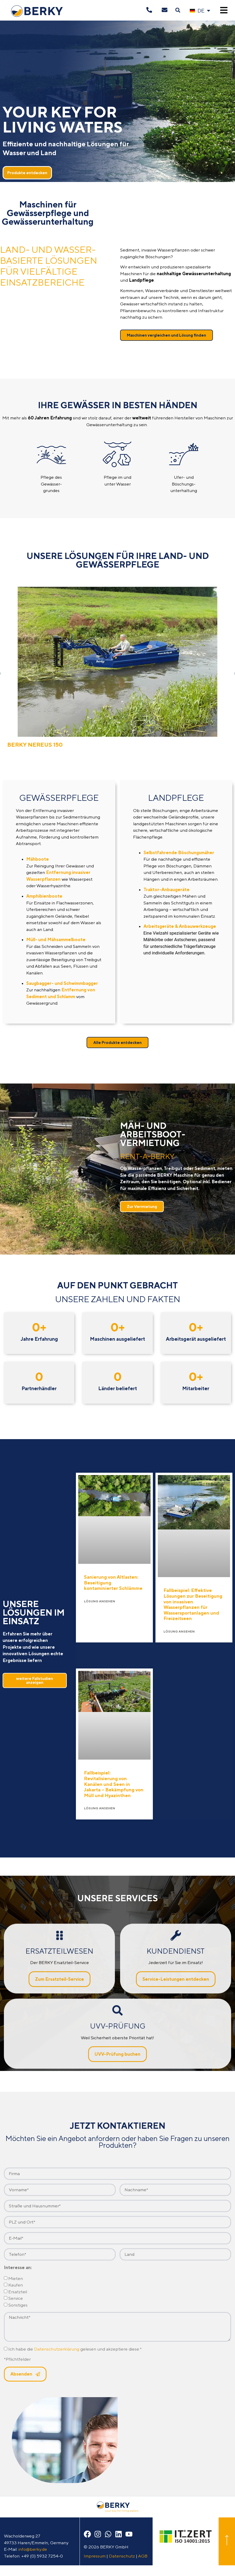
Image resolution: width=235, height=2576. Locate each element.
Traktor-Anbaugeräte (166, 889)
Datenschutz (122, 2556)
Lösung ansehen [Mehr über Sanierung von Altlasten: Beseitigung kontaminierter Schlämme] (99, 1601)
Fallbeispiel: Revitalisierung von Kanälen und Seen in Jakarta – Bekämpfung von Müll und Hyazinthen (113, 1784)
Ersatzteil (17, 2291)
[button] (178, 10)
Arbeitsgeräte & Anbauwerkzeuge (179, 926)
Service (15, 2298)
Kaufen (15, 2285)
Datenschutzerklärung (56, 2349)
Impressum (95, 2556)
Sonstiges (18, 2305)
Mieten (15, 2278)
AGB (142, 2556)
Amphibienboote (44, 896)
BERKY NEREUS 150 (35, 744)
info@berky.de (32, 2549)
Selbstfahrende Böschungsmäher (178, 852)
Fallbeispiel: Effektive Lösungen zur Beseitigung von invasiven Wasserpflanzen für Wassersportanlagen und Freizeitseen (193, 1604)
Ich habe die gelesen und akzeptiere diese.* (75, 2349)
